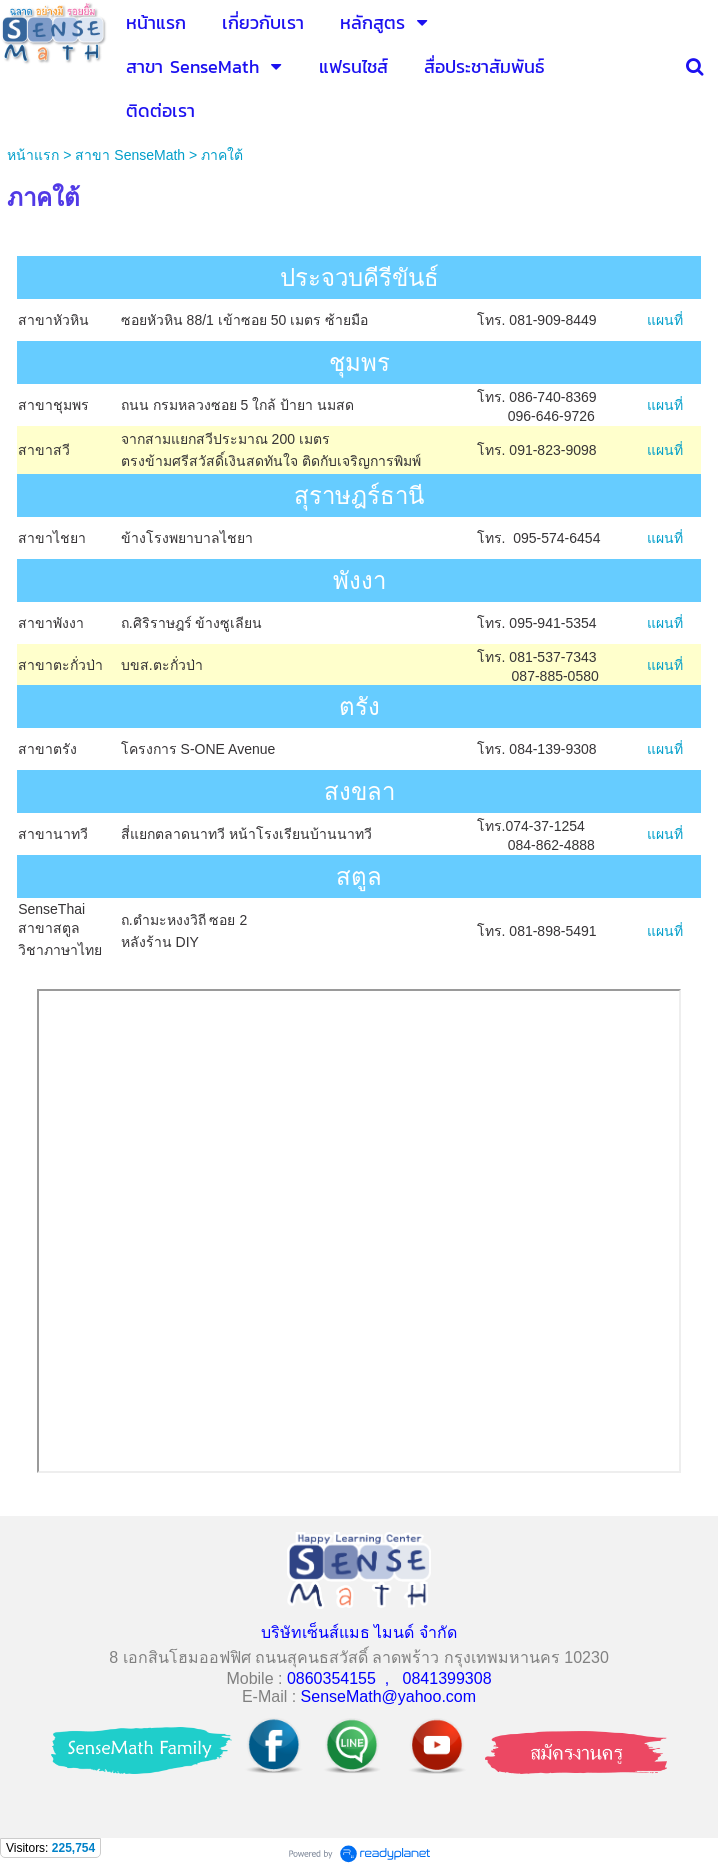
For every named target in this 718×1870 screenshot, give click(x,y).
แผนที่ (665, 320)
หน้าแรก (33, 155)
